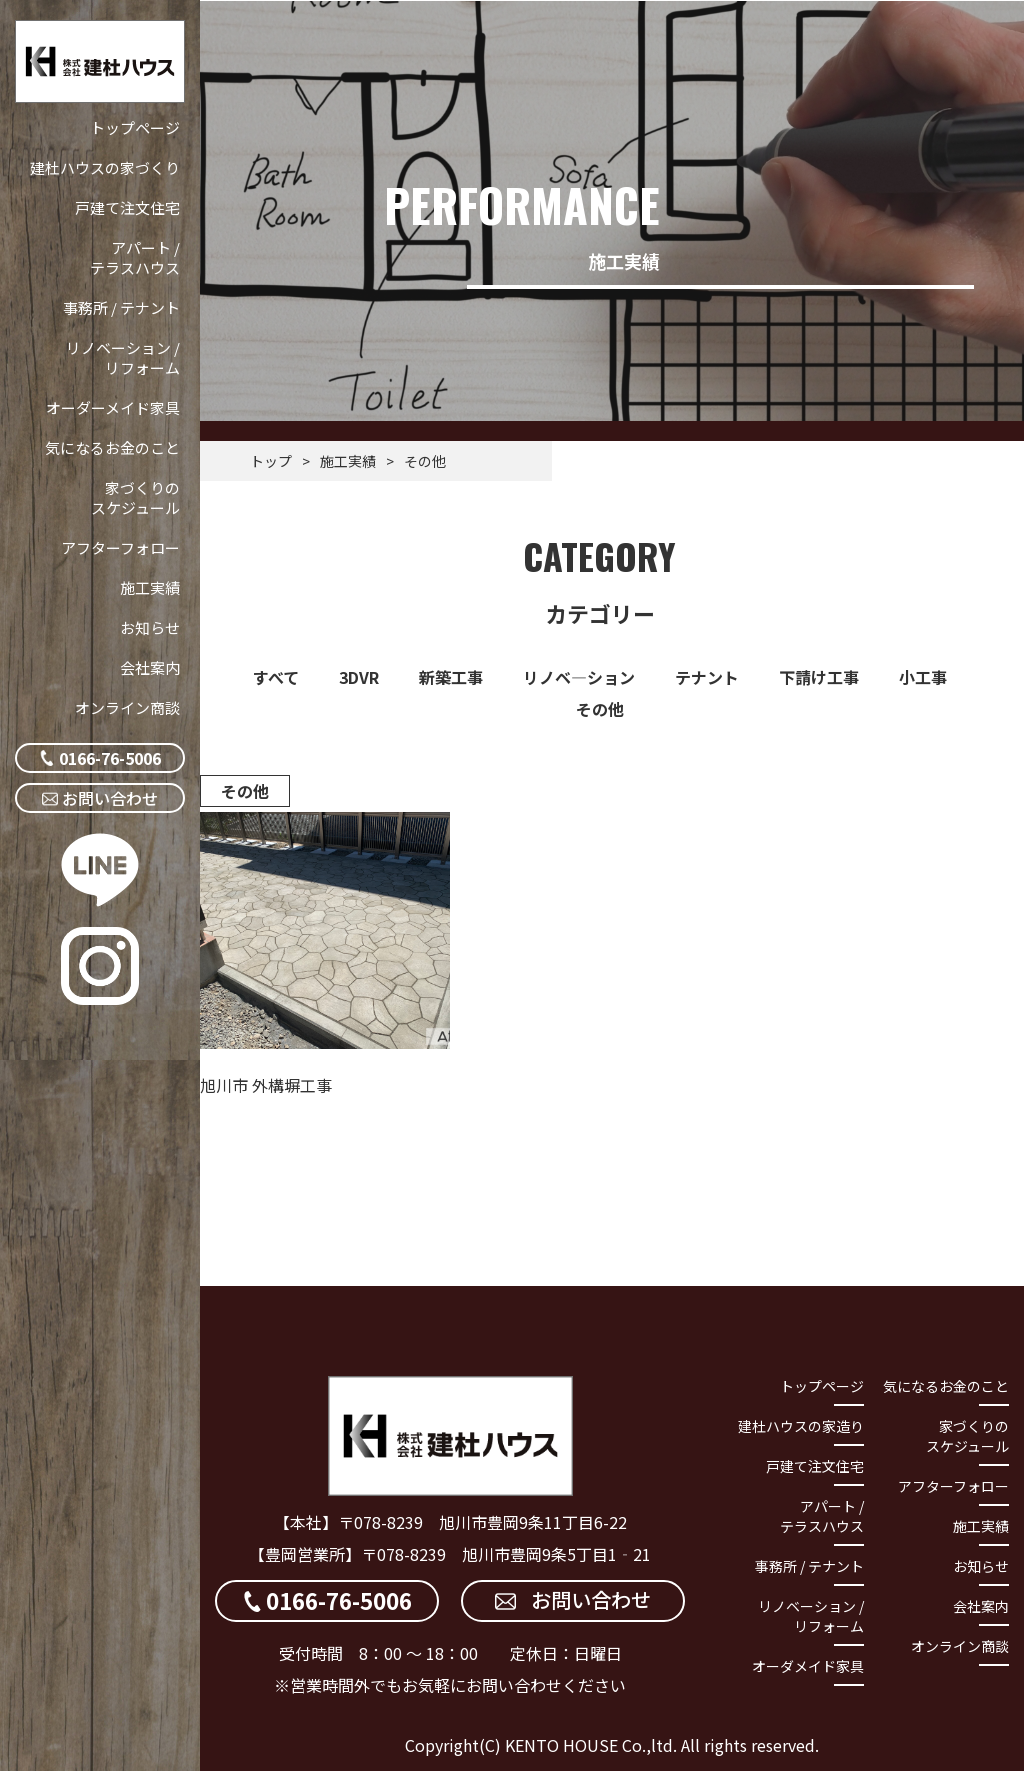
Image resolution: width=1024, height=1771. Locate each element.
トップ (271, 461)
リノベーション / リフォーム (123, 357)
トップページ (135, 127)
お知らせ (150, 627)
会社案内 (150, 667)
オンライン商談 (127, 707)
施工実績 (150, 587)
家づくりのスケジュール (135, 497)
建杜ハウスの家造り (801, 1426)
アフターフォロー (120, 547)
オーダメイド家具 (808, 1666)
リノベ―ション (579, 677)
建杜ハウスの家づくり (105, 167)
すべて (276, 677)
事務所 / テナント (121, 307)
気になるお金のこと (112, 447)
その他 (600, 709)
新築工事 (451, 677)
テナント (707, 677)
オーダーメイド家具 (113, 407)
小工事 (923, 677)
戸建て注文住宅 (127, 207)
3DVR (359, 677)
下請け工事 (819, 677)
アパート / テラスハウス (135, 257)
